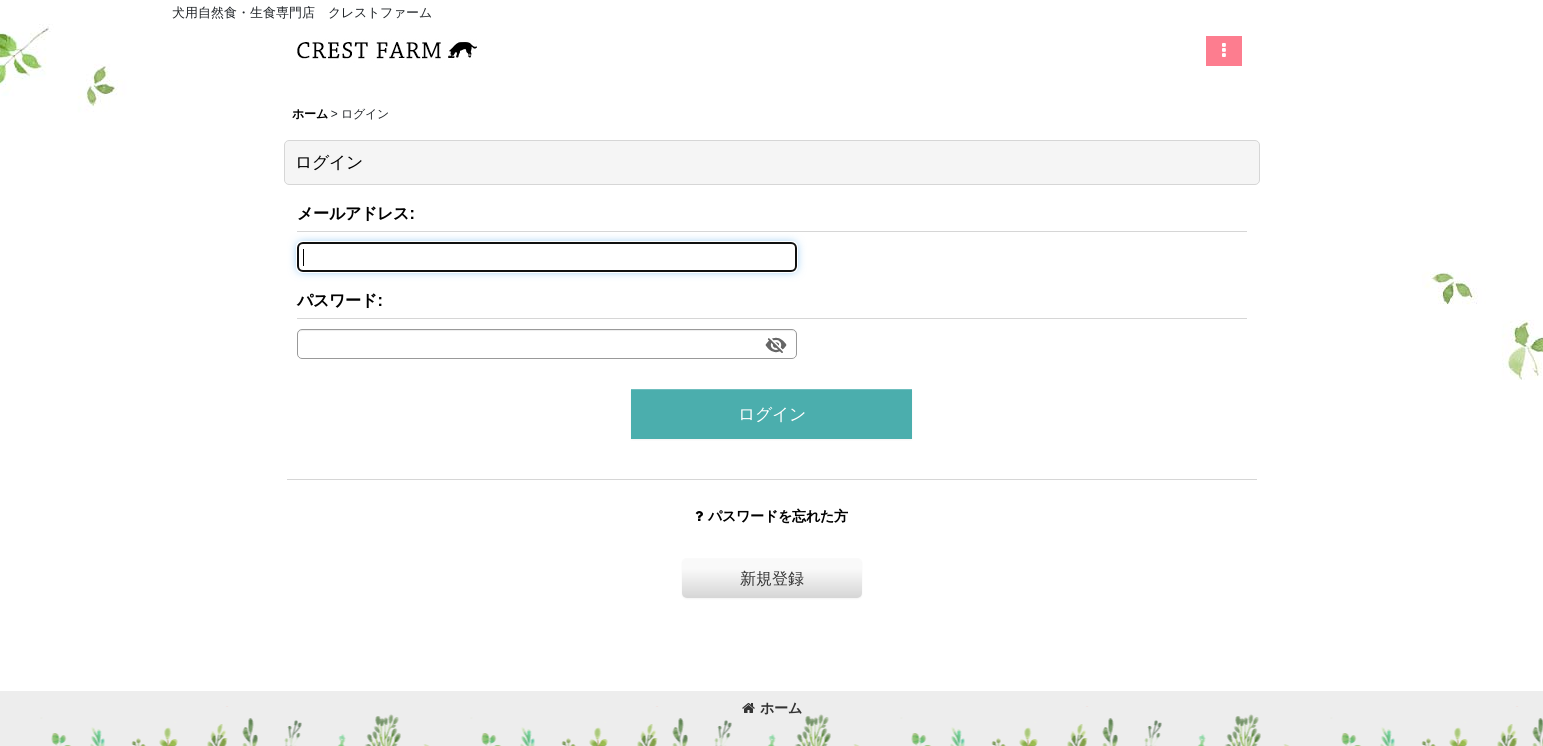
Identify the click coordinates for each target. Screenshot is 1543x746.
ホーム (772, 708)
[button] (1224, 51)
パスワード (337, 300)
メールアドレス (353, 213)
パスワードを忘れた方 (771, 516)
